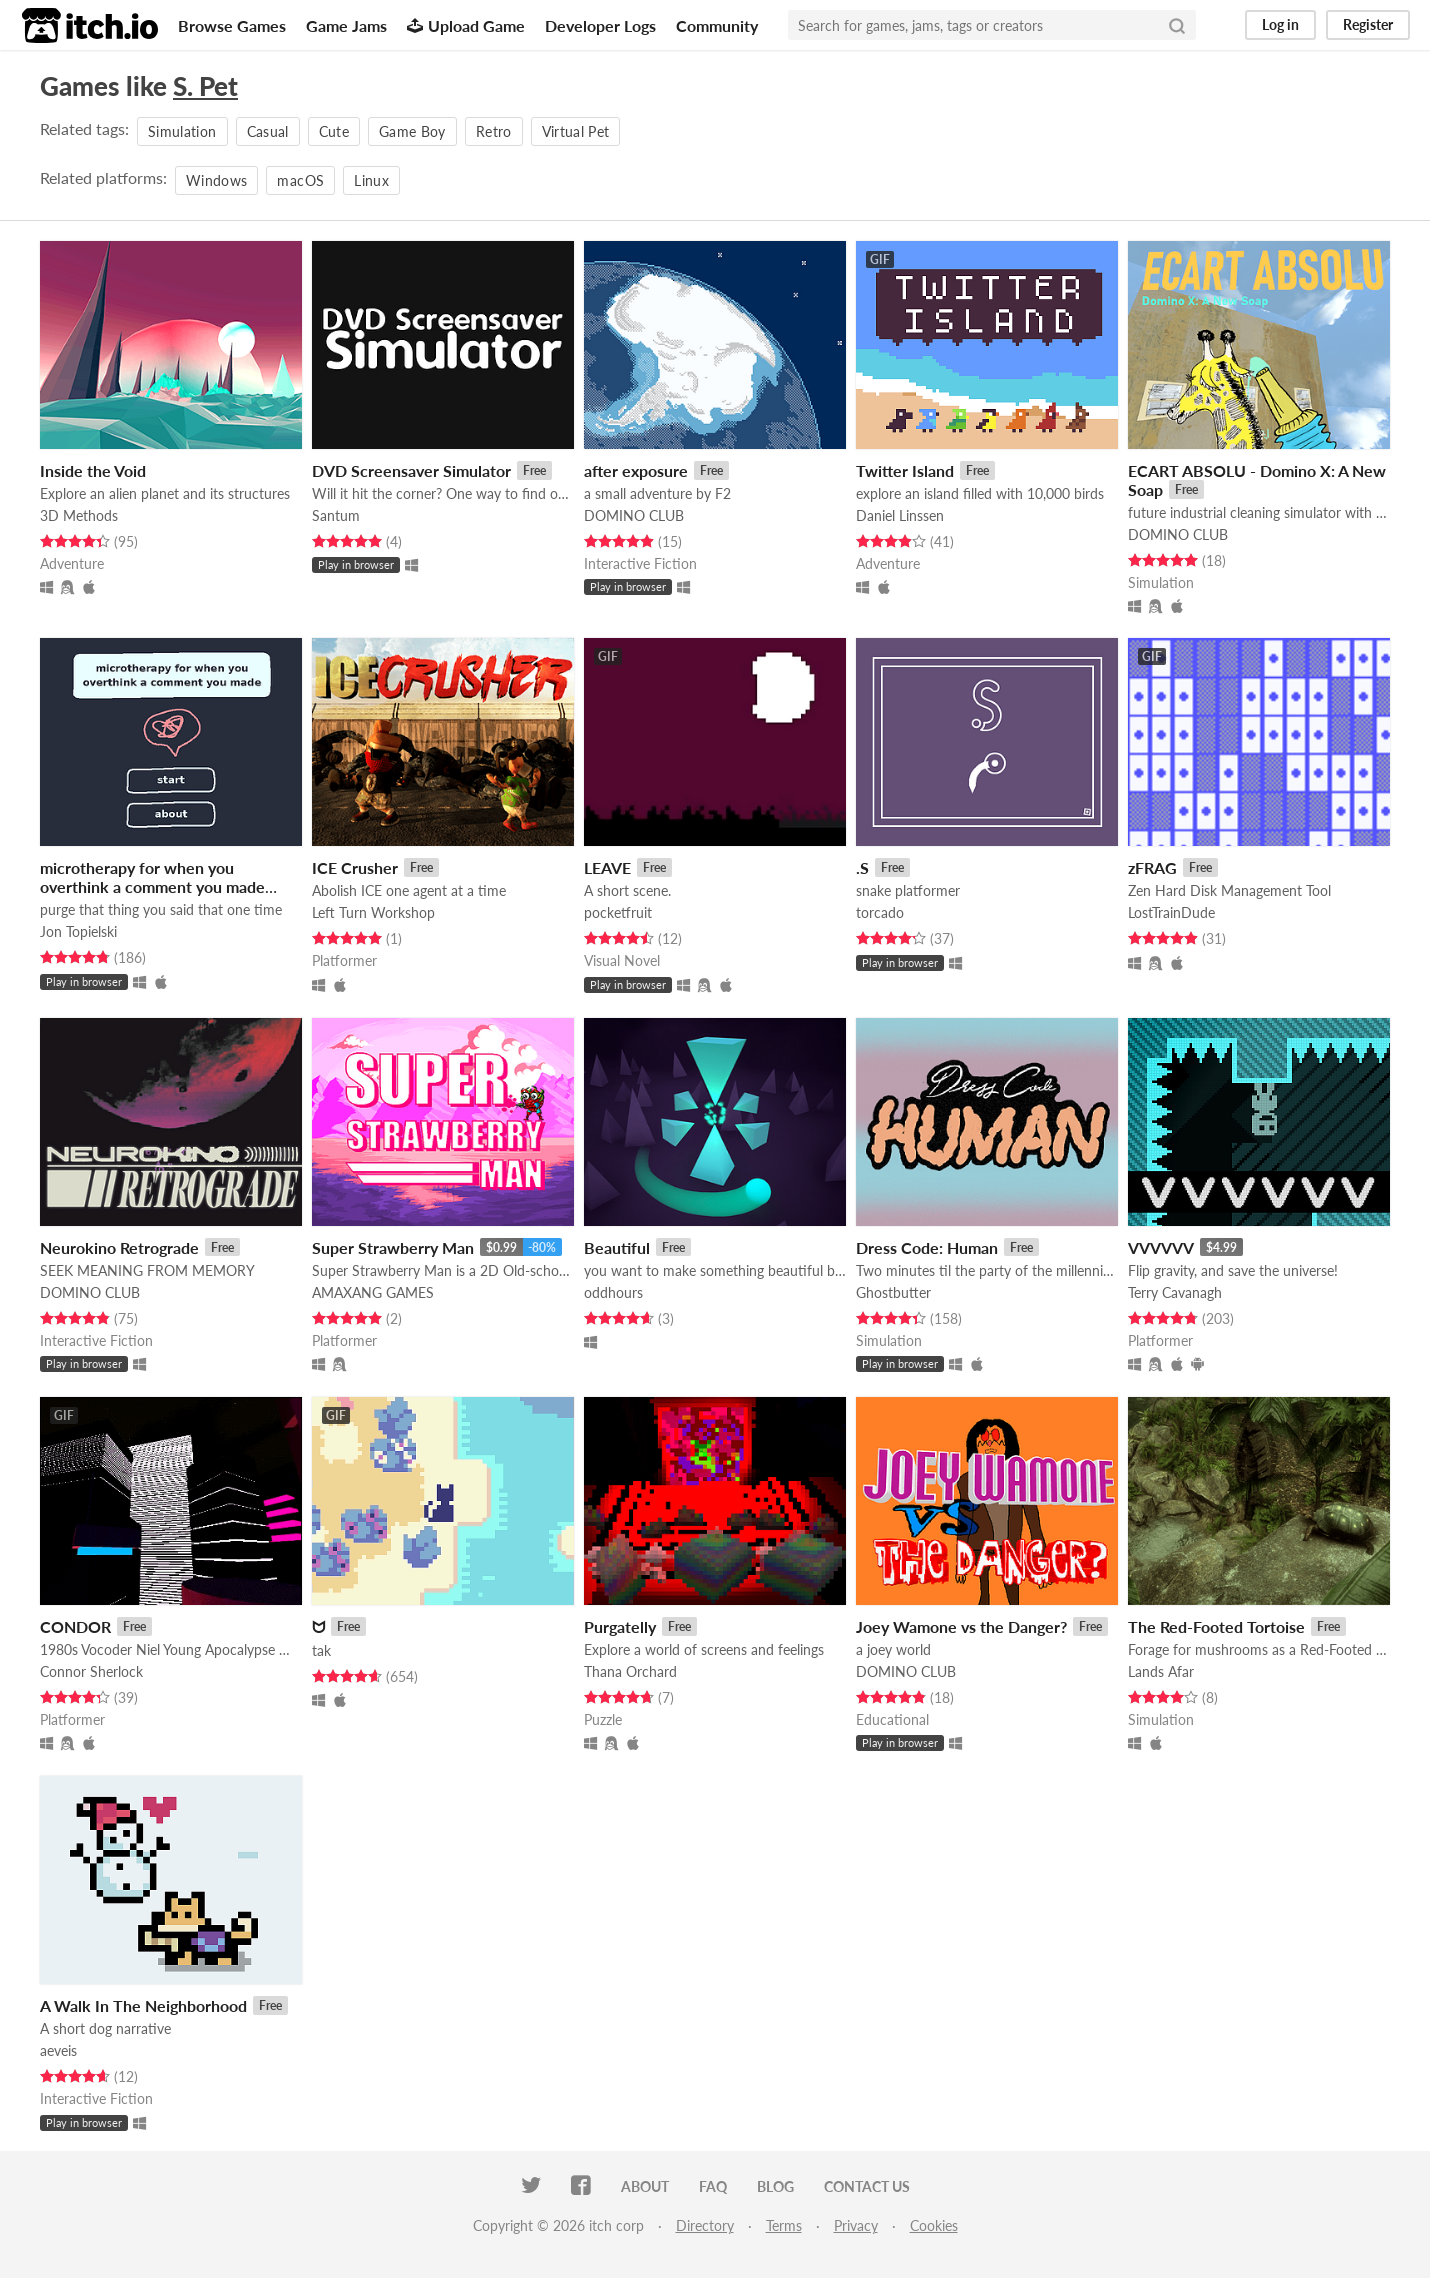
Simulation (182, 131)
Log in (1280, 24)
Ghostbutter (893, 1292)
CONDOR (75, 1626)
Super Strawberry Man (393, 1247)
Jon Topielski (78, 931)
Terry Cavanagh (1175, 1292)
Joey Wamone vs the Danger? (961, 1626)
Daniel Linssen (900, 515)
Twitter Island (905, 470)
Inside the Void (93, 470)
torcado (880, 912)
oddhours (613, 1292)
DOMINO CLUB (634, 515)
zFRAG (1152, 867)
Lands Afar (1161, 1671)
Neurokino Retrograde (119, 1247)
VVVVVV (1161, 1247)
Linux (371, 180)
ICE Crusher (355, 867)
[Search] (1177, 25)
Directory (705, 2225)
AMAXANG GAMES (373, 1292)
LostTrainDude (1171, 912)
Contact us (867, 2186)
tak (321, 1650)
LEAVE (607, 867)
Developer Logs (600, 25)
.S (862, 867)
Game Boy (412, 131)
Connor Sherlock (91, 1671)
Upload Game (466, 25)
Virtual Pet (576, 131)
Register (1368, 24)
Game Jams (346, 25)
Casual (268, 131)
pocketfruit (618, 912)
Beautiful (617, 1247)
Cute (334, 131)
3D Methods (79, 515)
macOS (300, 180)
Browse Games (232, 25)
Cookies (934, 2225)
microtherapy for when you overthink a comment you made (152, 877)
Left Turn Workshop (373, 912)
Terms (784, 2225)
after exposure (636, 470)
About (645, 2186)
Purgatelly (620, 1626)
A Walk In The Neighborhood (143, 2005)
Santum (336, 515)
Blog (775, 2186)
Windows (216, 180)
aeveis (58, 2050)
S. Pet (205, 86)
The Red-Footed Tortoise (1216, 1626)
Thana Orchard (630, 1671)
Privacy (856, 2225)
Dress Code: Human (927, 1247)
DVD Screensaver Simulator (411, 470)
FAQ (713, 2186)
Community (717, 25)
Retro (494, 131)
